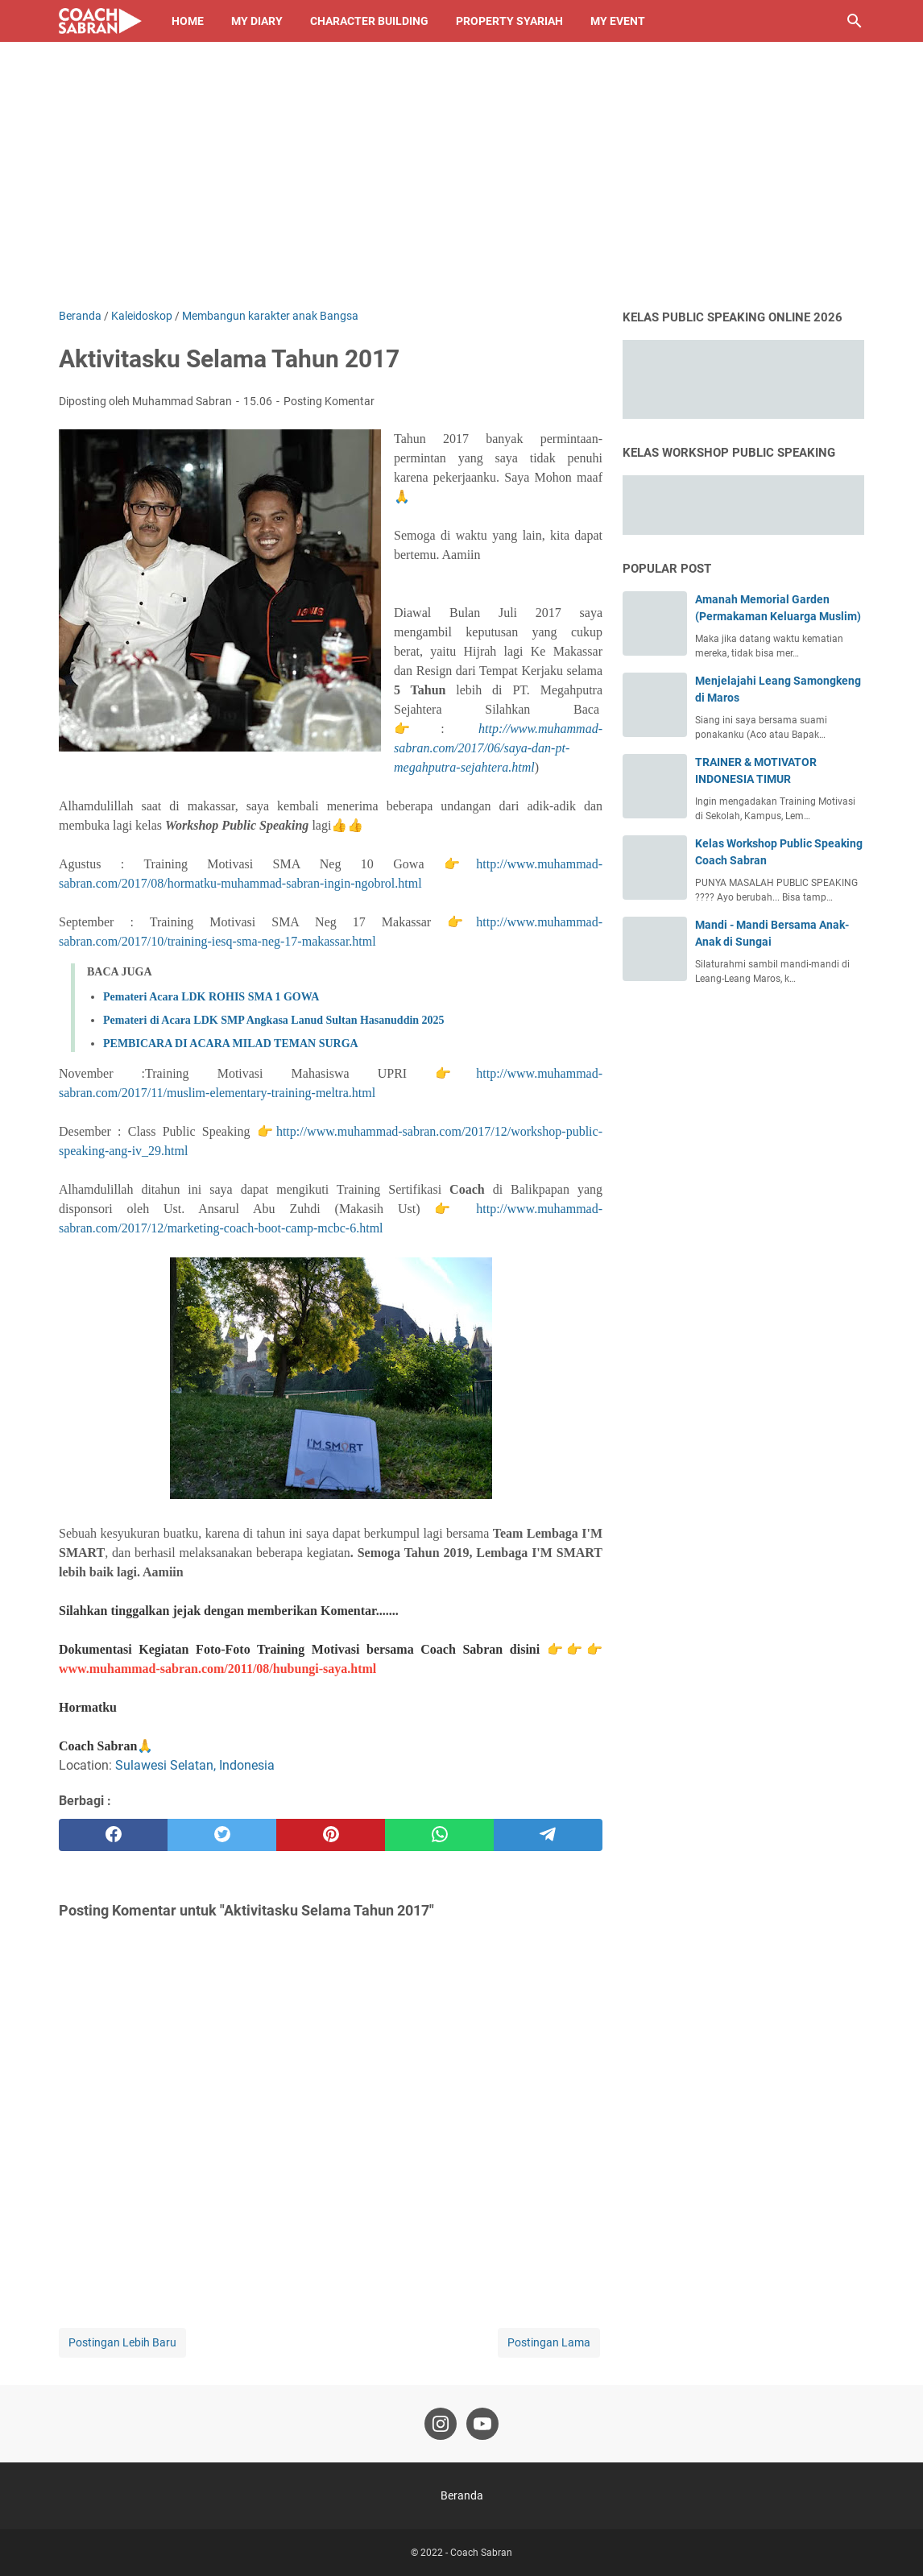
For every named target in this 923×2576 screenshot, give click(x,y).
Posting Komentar (329, 401)
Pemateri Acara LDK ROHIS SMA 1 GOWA (211, 997)
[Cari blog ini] (854, 21)
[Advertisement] (461, 187)
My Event (617, 20)
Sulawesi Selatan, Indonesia (195, 1765)
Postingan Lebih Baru (122, 2342)
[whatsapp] (439, 1835)
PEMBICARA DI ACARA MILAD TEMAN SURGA (230, 1043)
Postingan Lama (548, 2342)
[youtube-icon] (482, 2424)
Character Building (369, 20)
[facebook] (113, 1835)
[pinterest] (330, 1835)
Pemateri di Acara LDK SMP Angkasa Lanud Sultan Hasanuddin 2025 (274, 1020)
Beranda (462, 2495)
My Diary (257, 20)
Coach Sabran (481, 2552)
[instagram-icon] (440, 2424)
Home (188, 20)
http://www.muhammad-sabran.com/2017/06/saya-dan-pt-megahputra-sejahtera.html (498, 748)
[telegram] (548, 1835)
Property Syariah (509, 20)
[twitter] (222, 1835)
